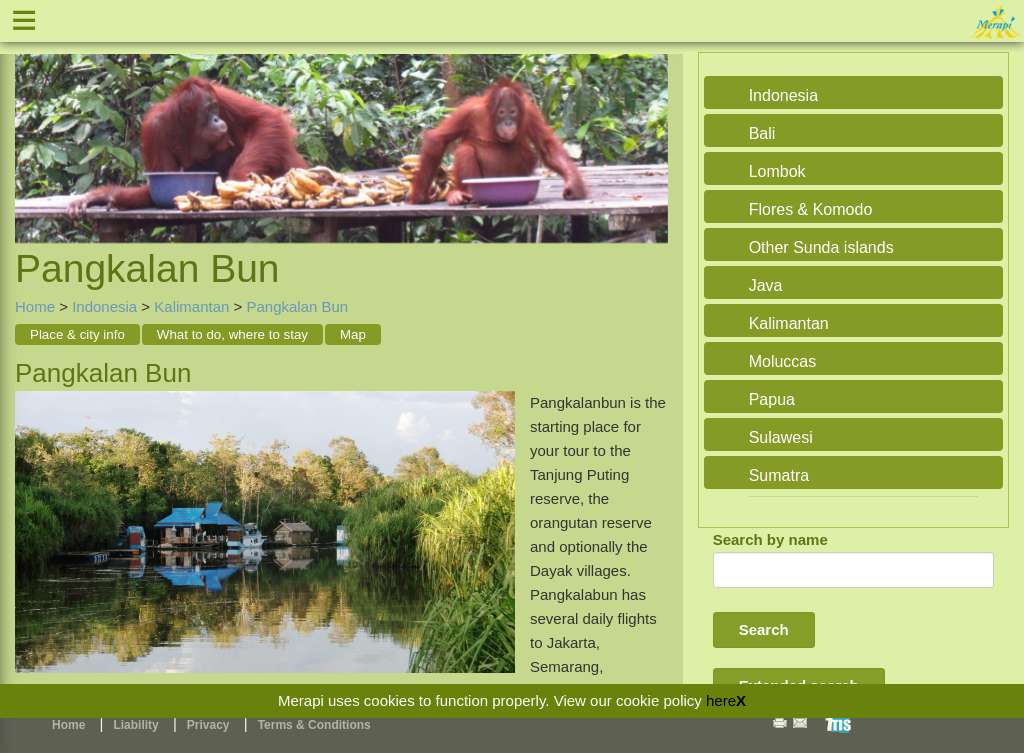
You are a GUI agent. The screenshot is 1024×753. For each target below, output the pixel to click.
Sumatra (779, 475)
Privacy (208, 725)
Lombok (777, 171)
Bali (762, 133)
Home (35, 306)
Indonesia (104, 306)
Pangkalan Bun (297, 306)
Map (353, 334)
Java (766, 285)
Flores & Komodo (811, 209)
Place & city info (77, 334)
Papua (772, 399)
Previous (35, 126)
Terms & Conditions (314, 725)
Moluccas (783, 361)
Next (648, 126)
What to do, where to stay (232, 334)
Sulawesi (781, 437)
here (721, 700)
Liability (135, 725)
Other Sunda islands (821, 247)
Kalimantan (191, 306)
